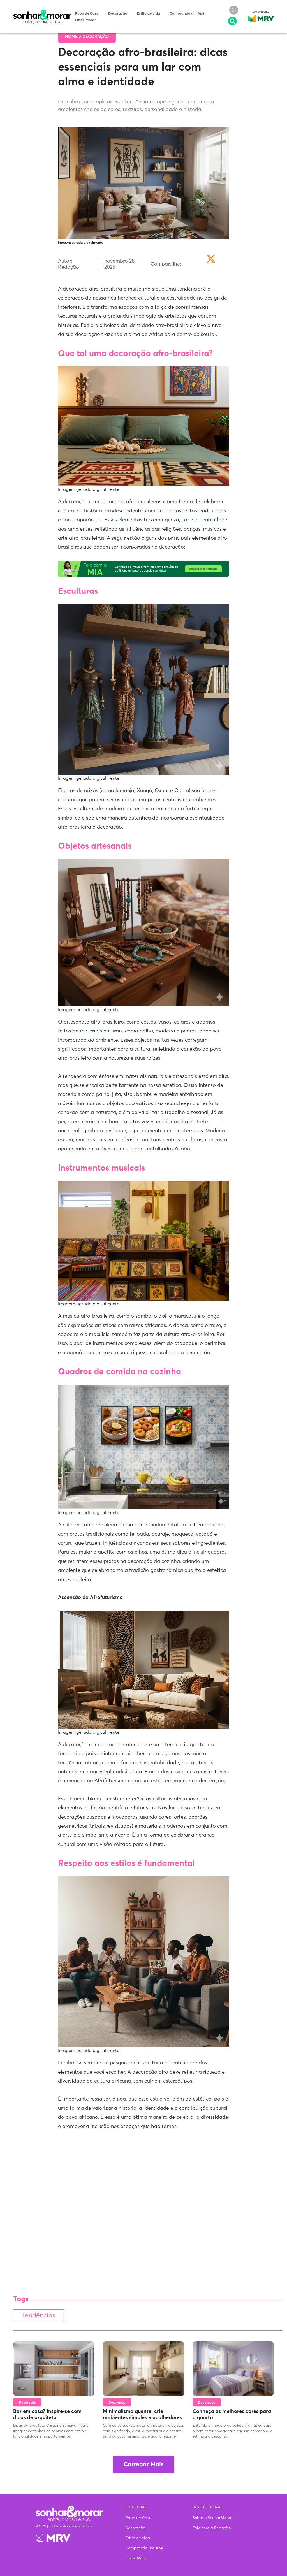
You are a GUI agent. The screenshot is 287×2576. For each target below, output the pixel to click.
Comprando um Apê (187, 13)
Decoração (117, 13)
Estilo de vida (148, 13)
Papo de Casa (87, 13)
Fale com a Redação (212, 2528)
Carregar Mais (143, 2465)
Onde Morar (85, 20)
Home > (73, 36)
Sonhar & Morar (42, 12)
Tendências (38, 2315)
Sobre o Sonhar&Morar (213, 2518)
